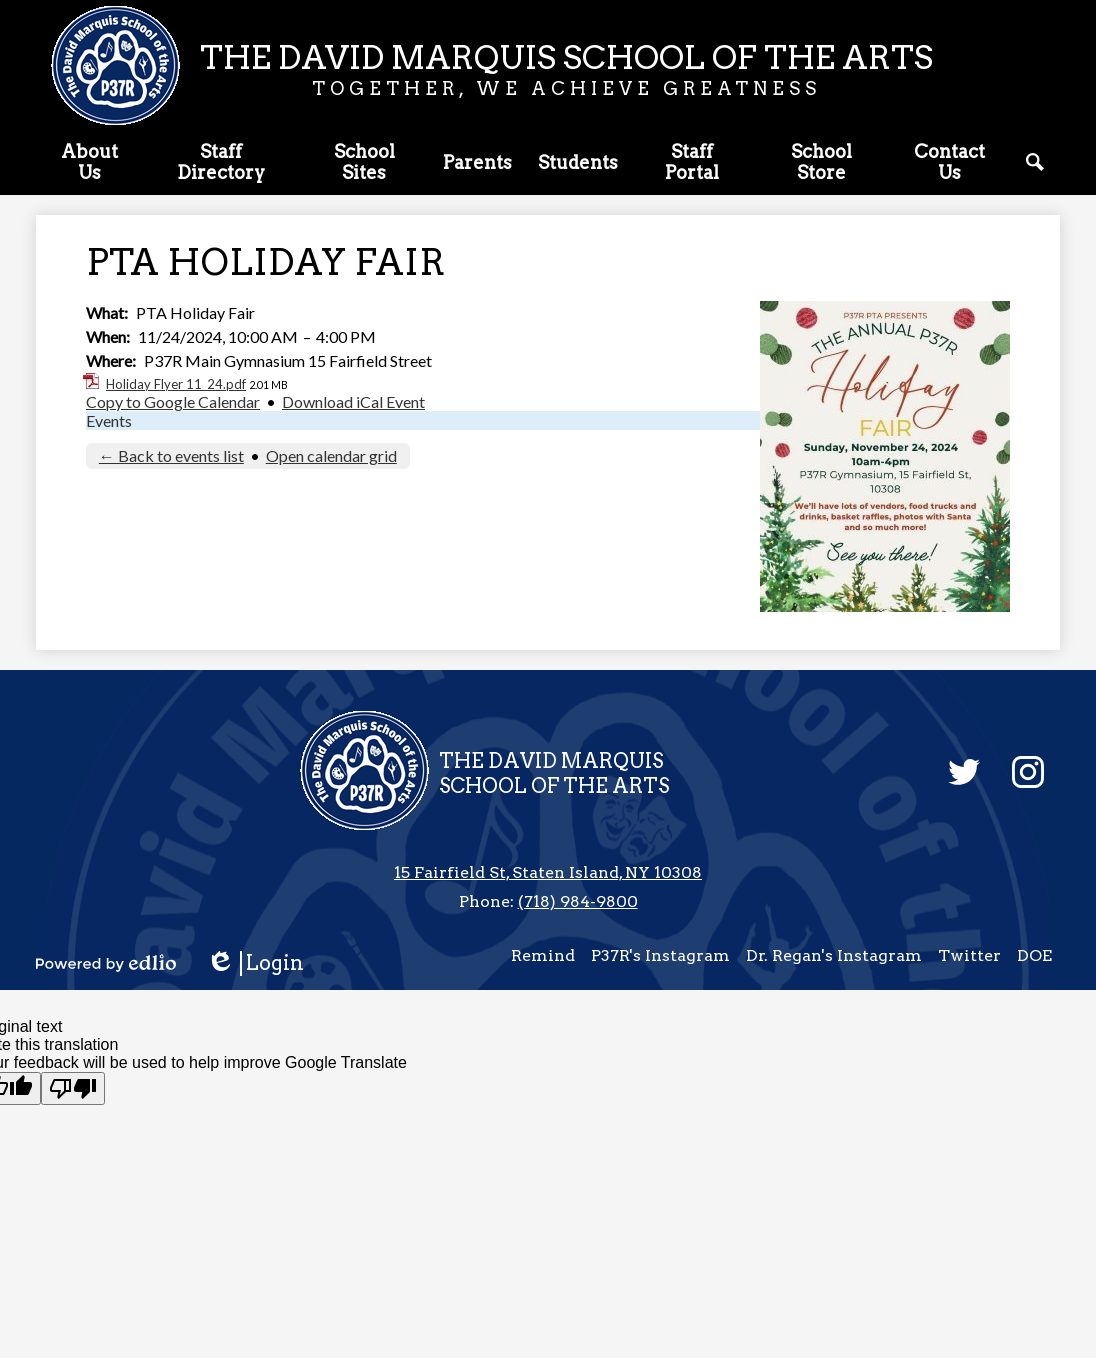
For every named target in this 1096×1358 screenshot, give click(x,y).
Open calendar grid (331, 455)
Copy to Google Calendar (173, 401)
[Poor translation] (73, 1088)
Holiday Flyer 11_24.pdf (176, 384)
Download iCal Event (353, 401)
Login (255, 963)
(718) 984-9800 (578, 901)
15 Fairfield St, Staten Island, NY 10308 (548, 872)
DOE (1034, 955)
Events (109, 420)
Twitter (969, 955)
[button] (89, 166)
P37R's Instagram (660, 955)
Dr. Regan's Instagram (834, 955)
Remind (543, 955)
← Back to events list (171, 455)
